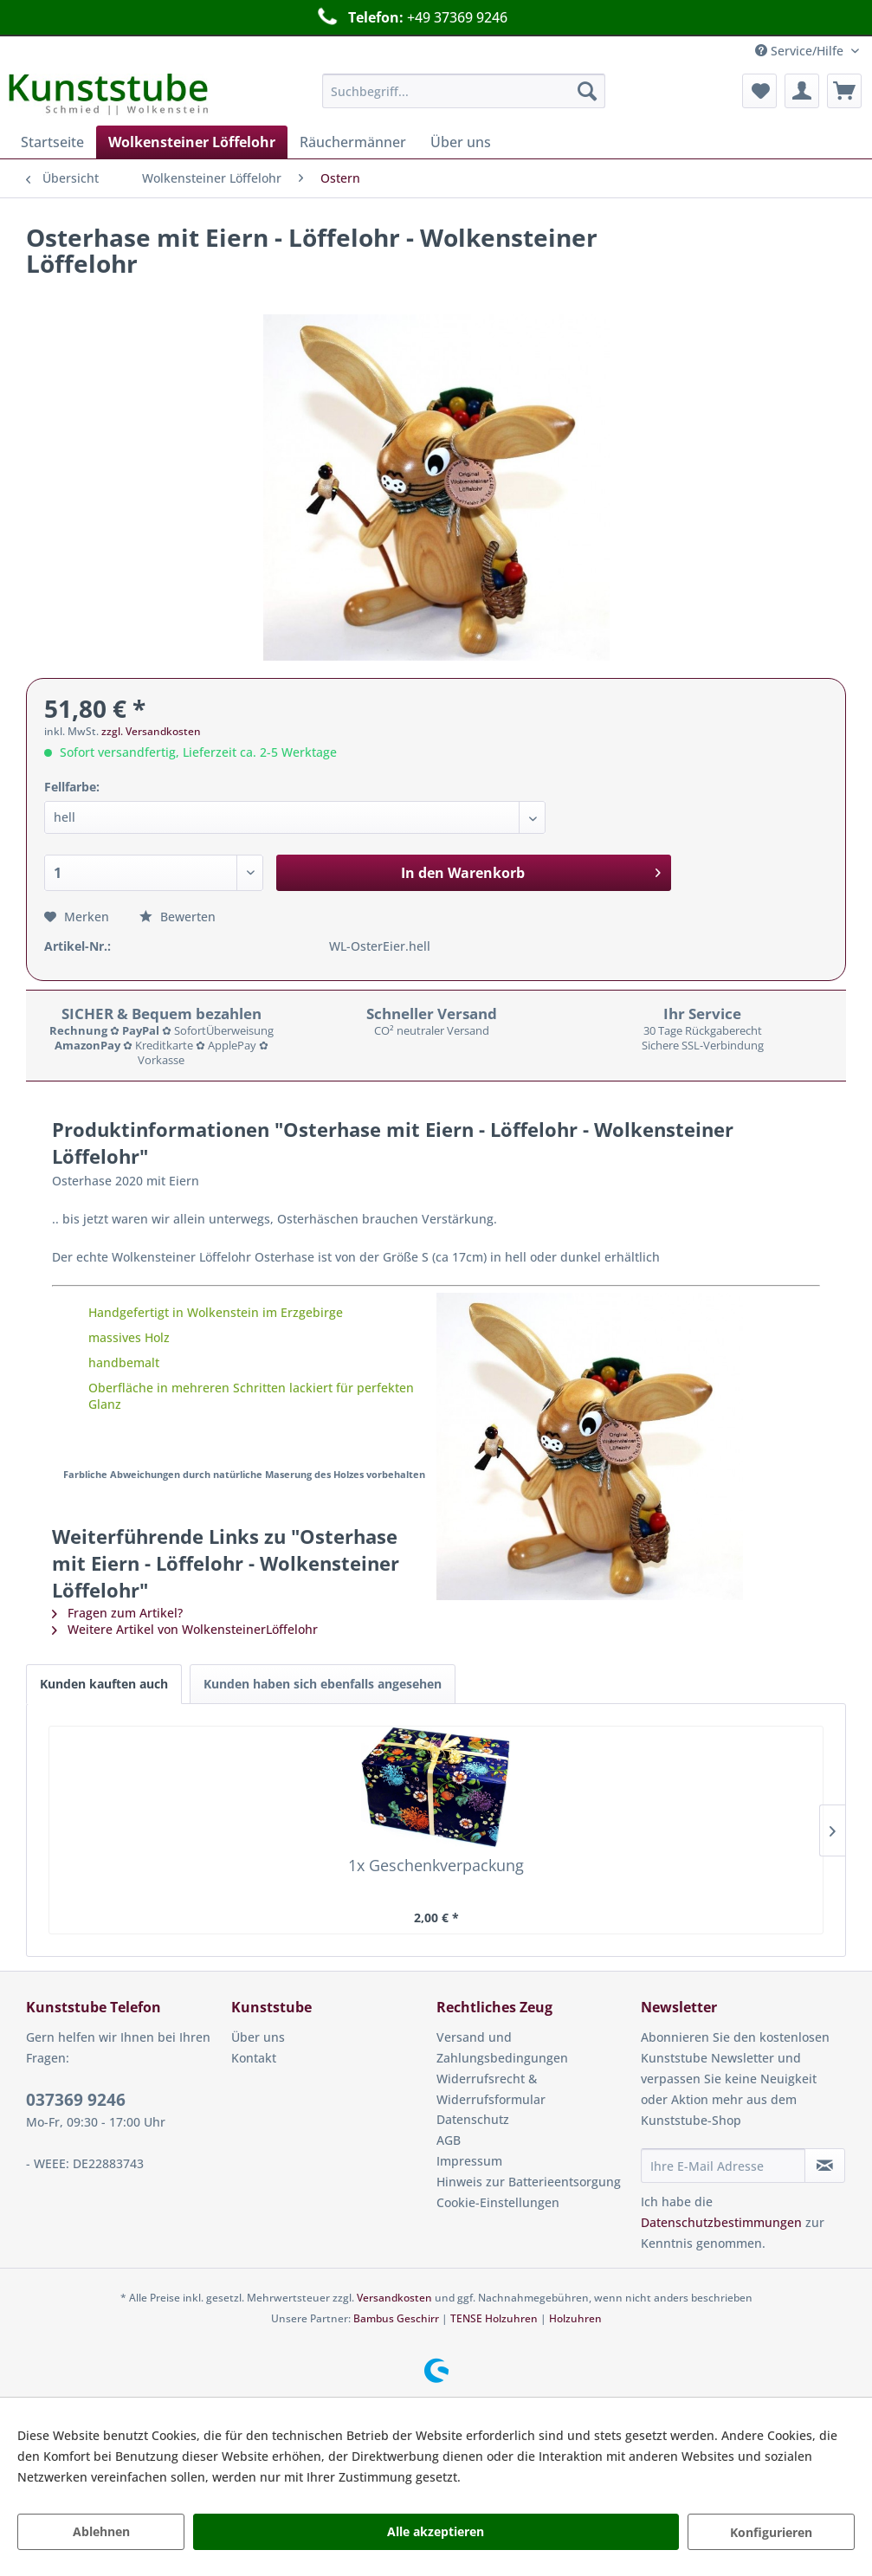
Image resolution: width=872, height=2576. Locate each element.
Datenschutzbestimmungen (721, 2222)
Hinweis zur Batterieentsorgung (528, 2181)
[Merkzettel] (759, 91)
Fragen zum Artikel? (117, 1612)
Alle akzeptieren (435, 2531)
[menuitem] (463, 91)
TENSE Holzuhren (494, 2318)
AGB (448, 2140)
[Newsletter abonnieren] (824, 2165)
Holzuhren (575, 2318)
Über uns (258, 2037)
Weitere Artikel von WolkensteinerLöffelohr (185, 1629)
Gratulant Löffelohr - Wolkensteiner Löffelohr (336, 1873)
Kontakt (253, 2058)
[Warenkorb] (844, 91)
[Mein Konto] (802, 91)
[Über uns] (460, 142)
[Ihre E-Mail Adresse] (722, 2165)
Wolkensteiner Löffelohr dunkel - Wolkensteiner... (736, 1873)
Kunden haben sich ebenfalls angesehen (322, 1683)
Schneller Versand (416, 17)
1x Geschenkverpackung (135, 1873)
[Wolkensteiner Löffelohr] (191, 142)
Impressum (469, 2161)
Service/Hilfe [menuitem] (801, 50)
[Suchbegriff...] (463, 91)
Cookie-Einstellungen (497, 2202)
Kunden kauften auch (104, 1683)
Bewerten (177, 916)
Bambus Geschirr (396, 2318)
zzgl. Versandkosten (151, 731)
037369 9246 (76, 2100)
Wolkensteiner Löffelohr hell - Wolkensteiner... (536, 1873)
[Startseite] (52, 142)
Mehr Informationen (523, 2477)
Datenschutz (472, 2119)
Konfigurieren (771, 2532)
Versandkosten (394, 2297)
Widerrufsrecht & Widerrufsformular (491, 2089)
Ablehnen (101, 2531)
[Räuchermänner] (352, 142)
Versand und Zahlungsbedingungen (502, 2047)
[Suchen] (587, 91)
